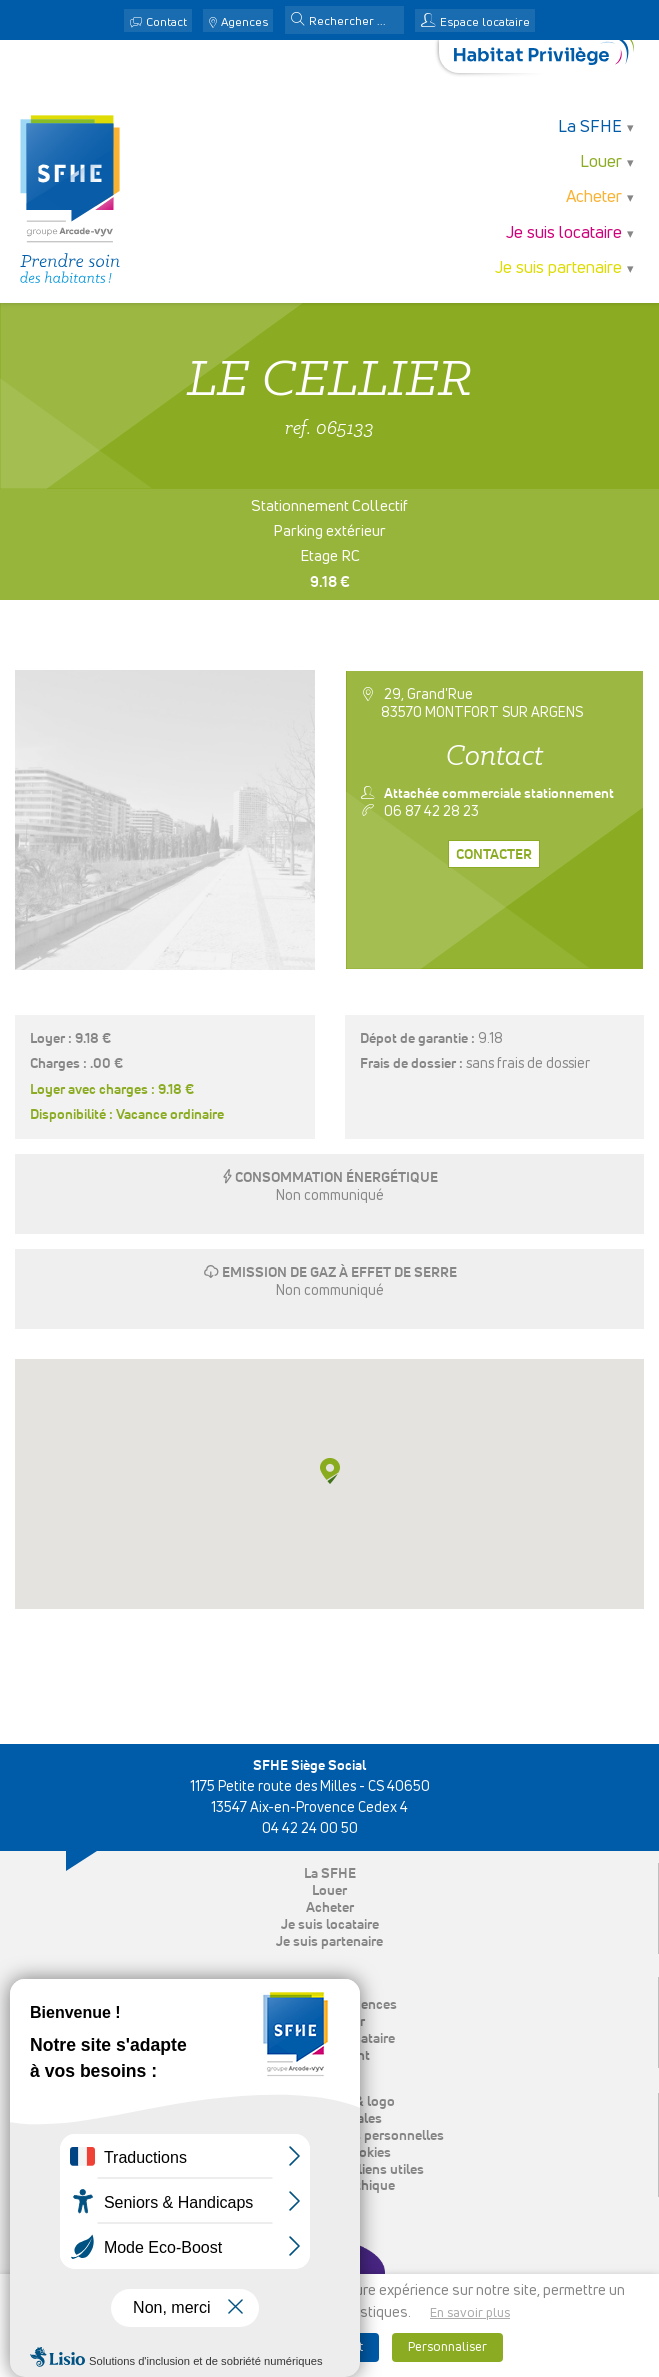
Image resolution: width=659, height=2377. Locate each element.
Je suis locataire (564, 233)
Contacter (494, 855)
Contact (166, 23)
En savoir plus (470, 2313)
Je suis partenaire (558, 268)
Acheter (594, 197)
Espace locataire (485, 23)
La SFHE (590, 127)
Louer (601, 162)
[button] (298, 21)
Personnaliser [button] (447, 2347)
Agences (244, 23)
